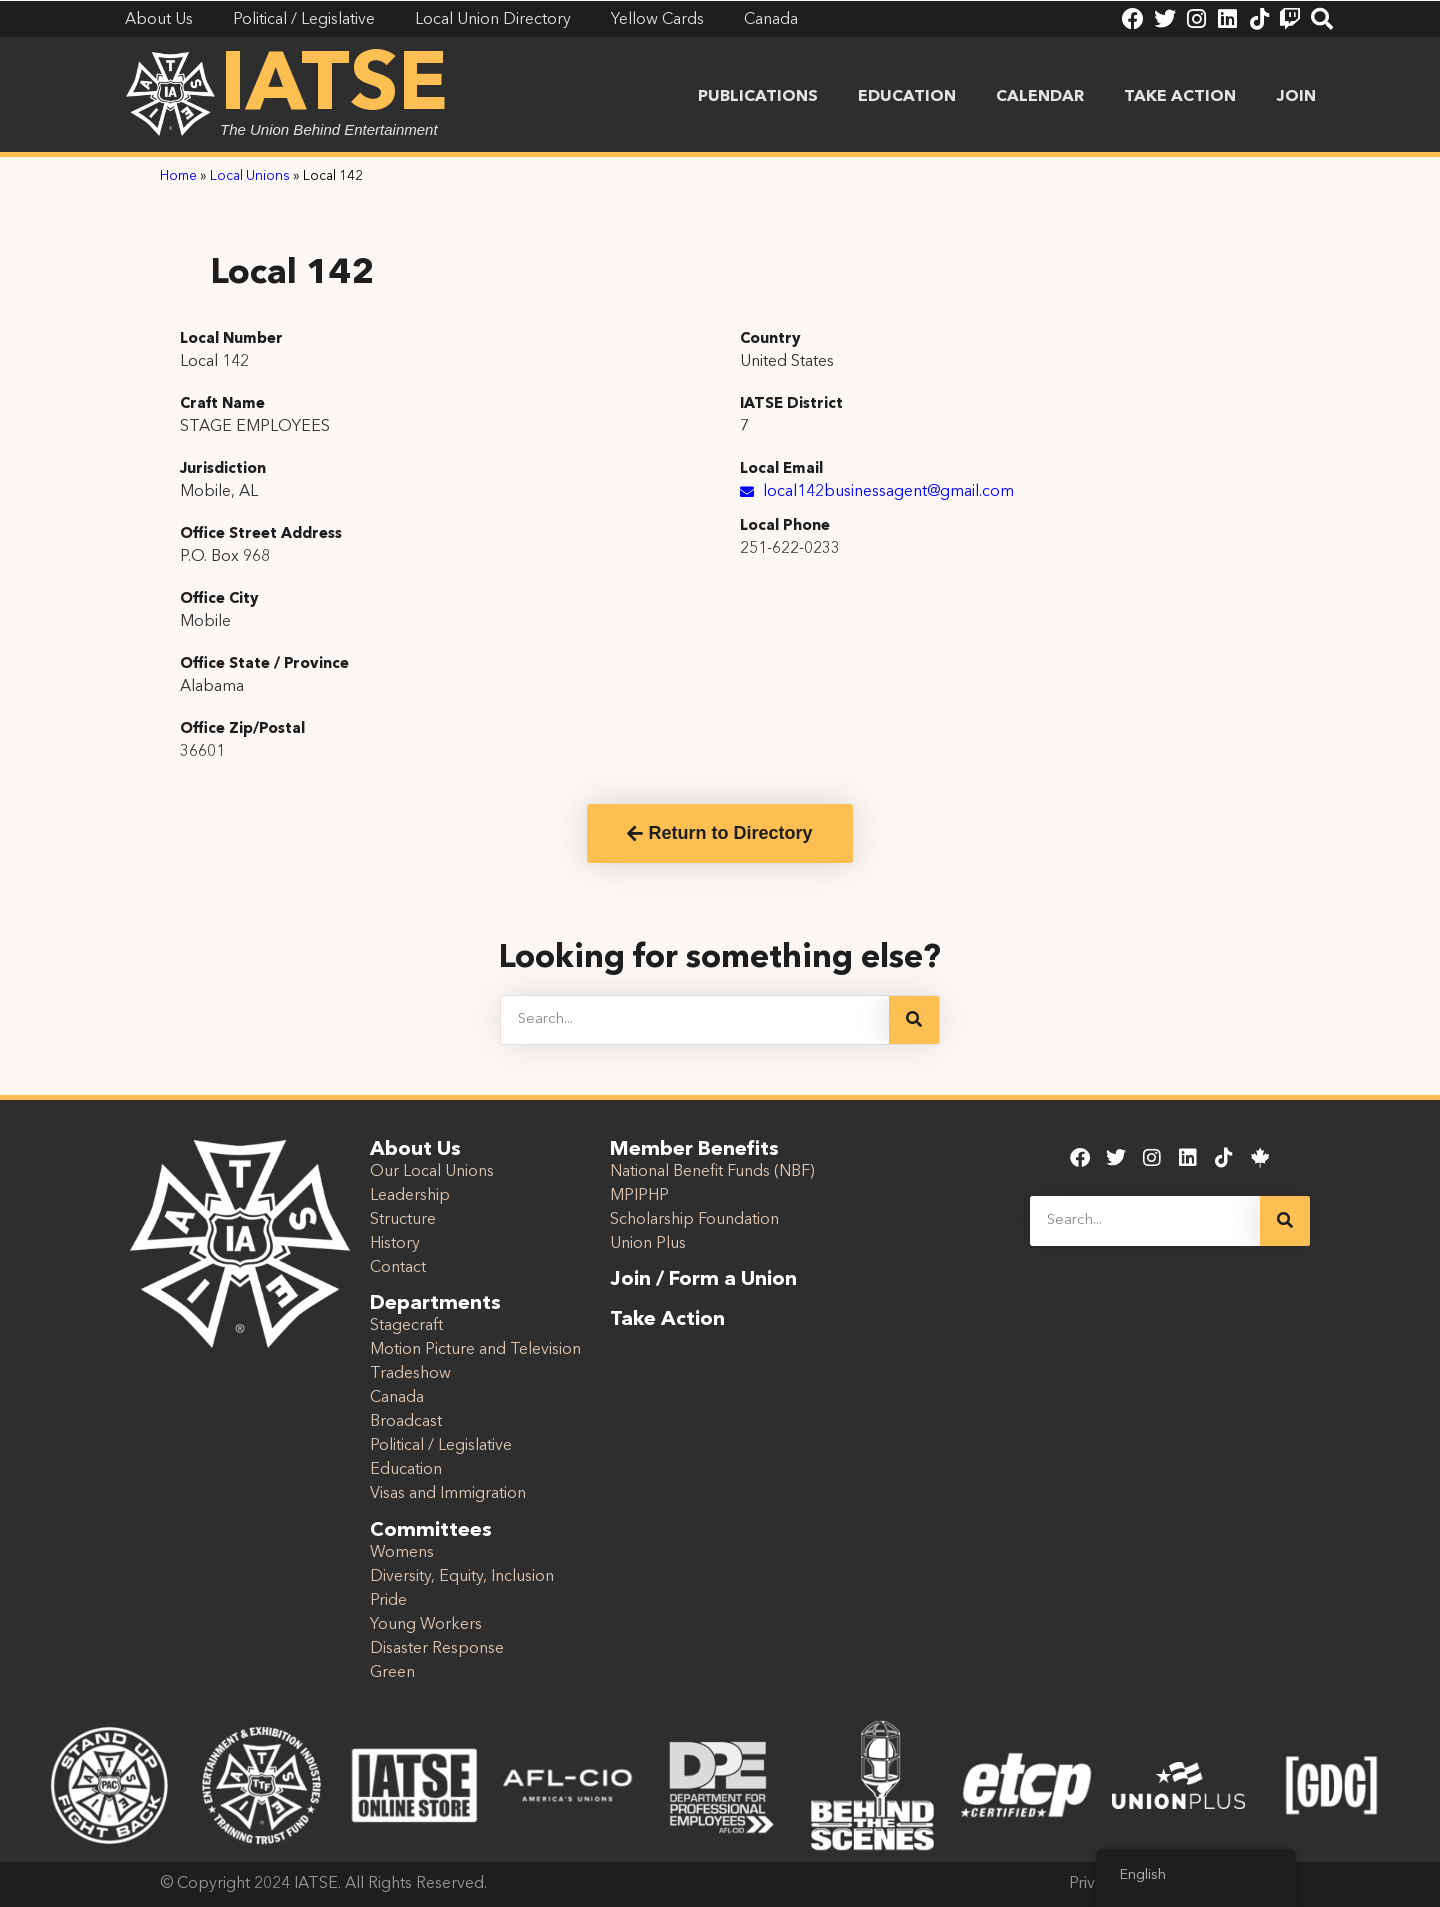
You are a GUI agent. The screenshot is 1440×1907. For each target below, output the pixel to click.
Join (1296, 97)
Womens (402, 1553)
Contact (398, 1268)
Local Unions (250, 176)
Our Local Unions (432, 1172)
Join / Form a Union (703, 1280)
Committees (431, 1531)
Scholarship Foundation (694, 1220)
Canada (397, 1398)
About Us (415, 1150)
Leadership (410, 1196)
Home (178, 176)
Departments (435, 1304)
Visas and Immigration (448, 1494)
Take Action (1180, 97)
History (395, 1244)
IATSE (334, 88)
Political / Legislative (441, 1446)
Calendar (1040, 97)
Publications (758, 97)
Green (392, 1673)
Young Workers (426, 1625)
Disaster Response (437, 1649)
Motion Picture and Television (475, 1350)
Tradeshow (410, 1374)
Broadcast (406, 1422)
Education (907, 97)
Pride (388, 1601)
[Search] (914, 1020)
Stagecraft (406, 1326)
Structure (403, 1220)
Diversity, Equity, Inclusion (462, 1577)
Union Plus (648, 1244)
